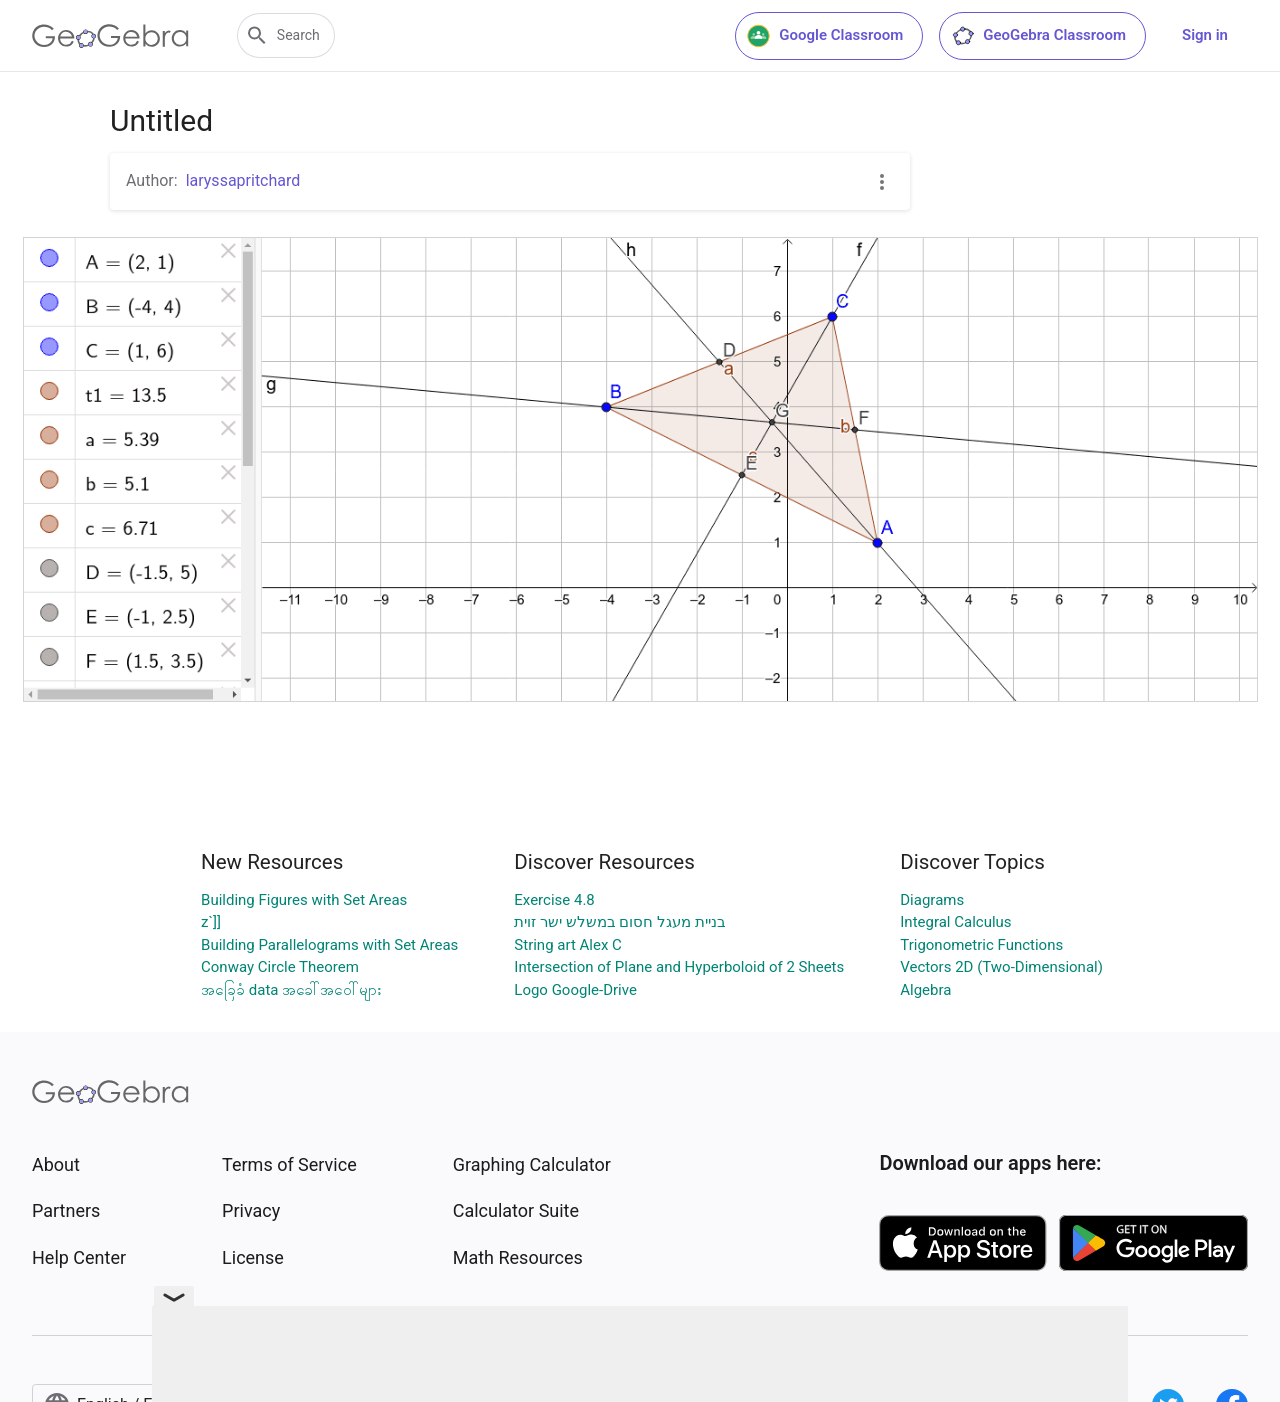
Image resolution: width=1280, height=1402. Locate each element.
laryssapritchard (243, 180)
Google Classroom (825, 36)
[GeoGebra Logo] (110, 36)
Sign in (1205, 35)
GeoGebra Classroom (1038, 36)
